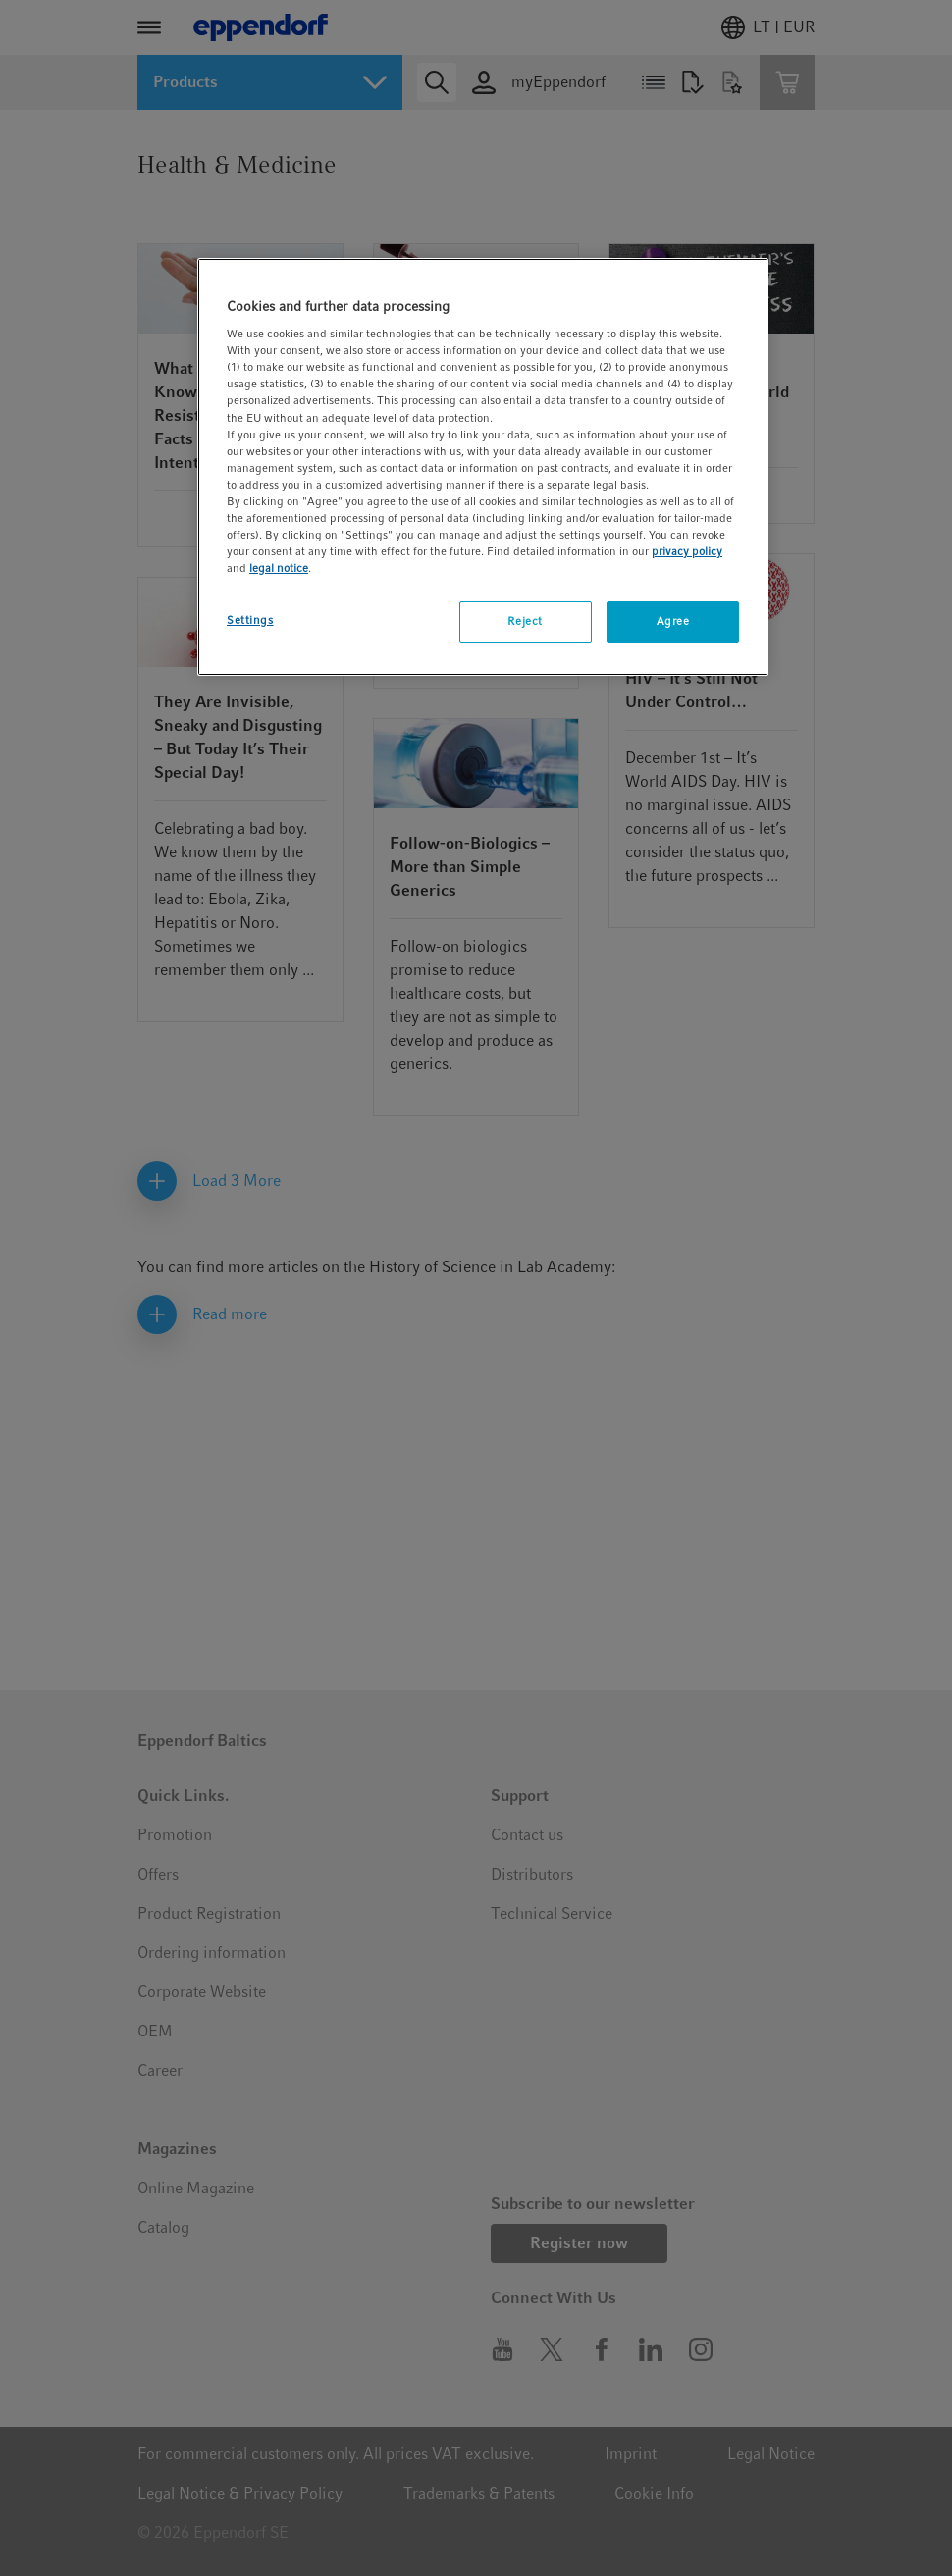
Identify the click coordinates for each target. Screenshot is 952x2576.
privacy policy (687, 551)
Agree (673, 621)
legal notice (278, 568)
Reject (524, 621)
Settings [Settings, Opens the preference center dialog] (250, 620)
